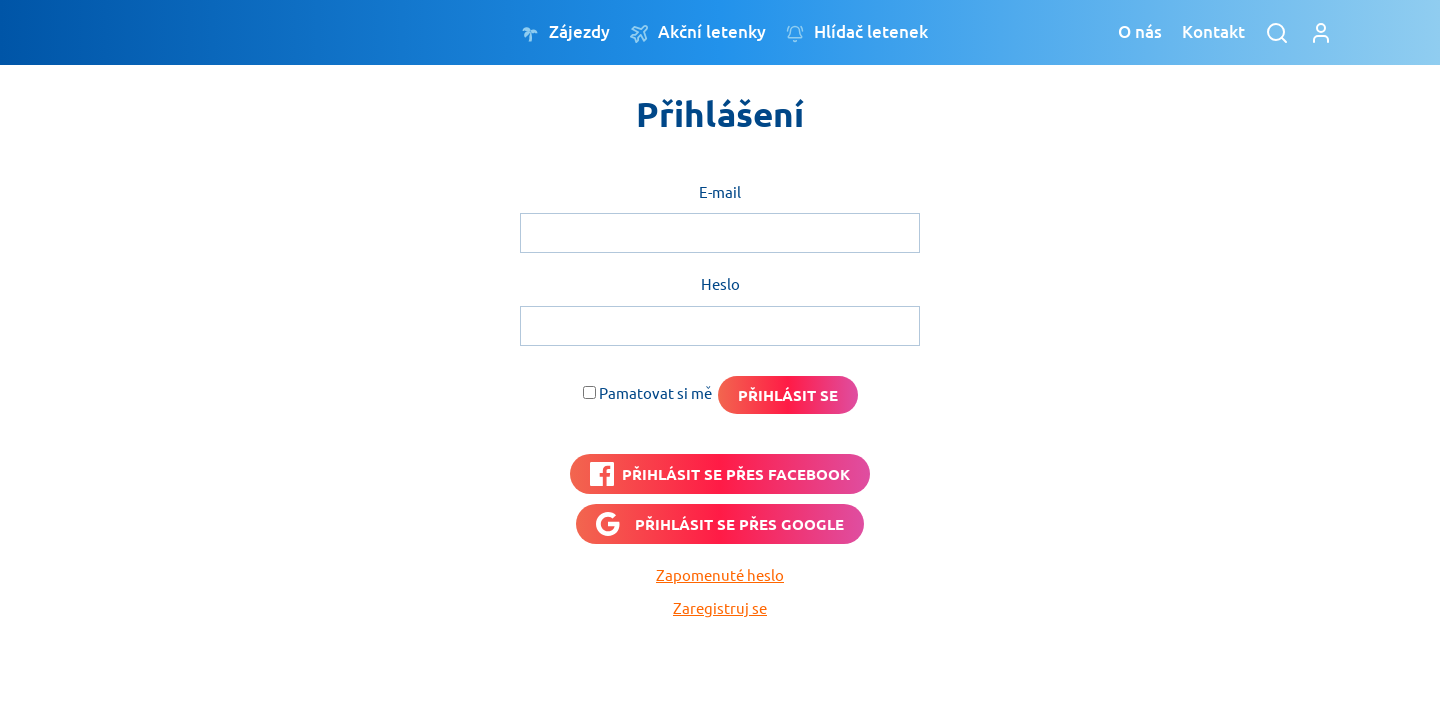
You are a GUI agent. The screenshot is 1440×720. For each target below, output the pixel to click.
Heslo (720, 283)
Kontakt (1213, 31)
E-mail (720, 191)
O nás (1140, 31)
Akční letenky (698, 32)
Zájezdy (565, 32)
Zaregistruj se (720, 607)
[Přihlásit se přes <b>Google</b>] (720, 524)
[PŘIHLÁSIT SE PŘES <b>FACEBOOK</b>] (720, 474)
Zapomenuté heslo (720, 574)
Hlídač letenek (857, 32)
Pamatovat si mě (655, 392)
